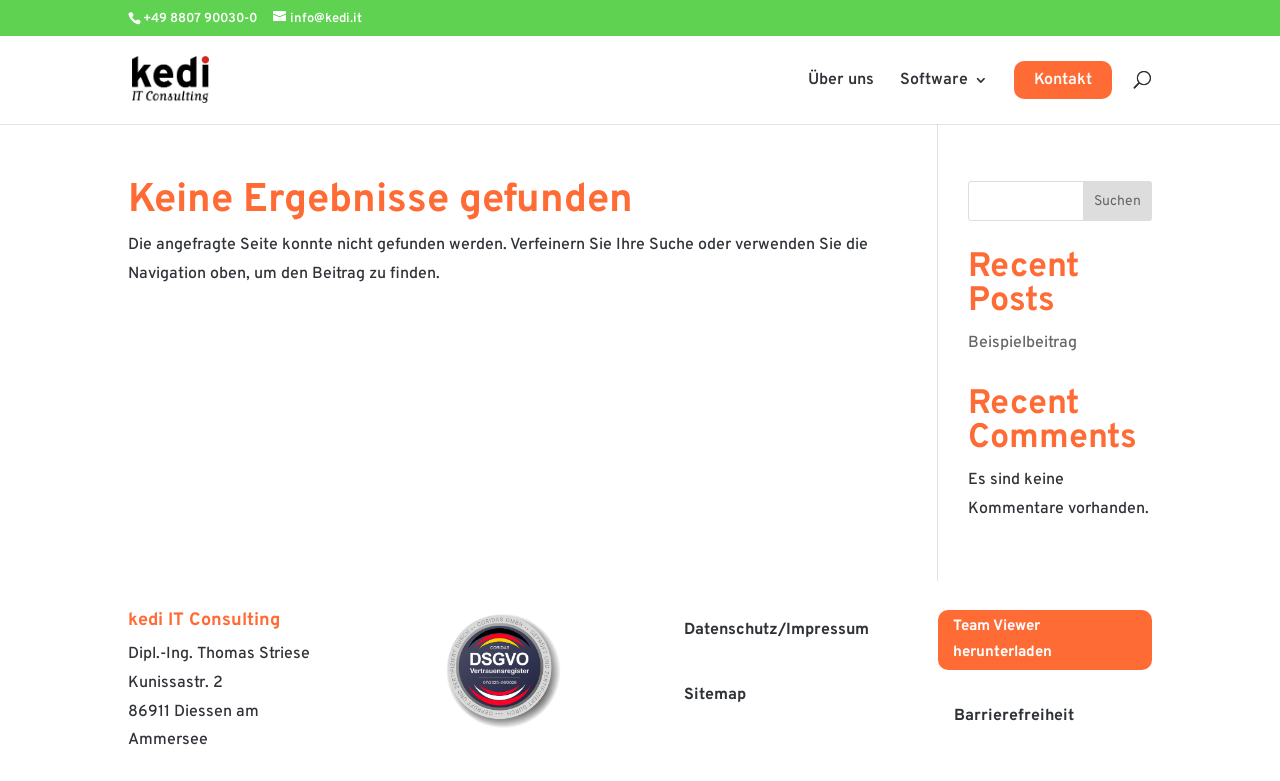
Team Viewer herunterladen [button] (1002, 639)
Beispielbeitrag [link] (1022, 343)
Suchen (1117, 201)
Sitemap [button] (715, 695)
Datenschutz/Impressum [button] (776, 630)
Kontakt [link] (1063, 80)
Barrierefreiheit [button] (1014, 716)
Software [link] (934, 80)
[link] (186, 80)
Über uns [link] (841, 80)
